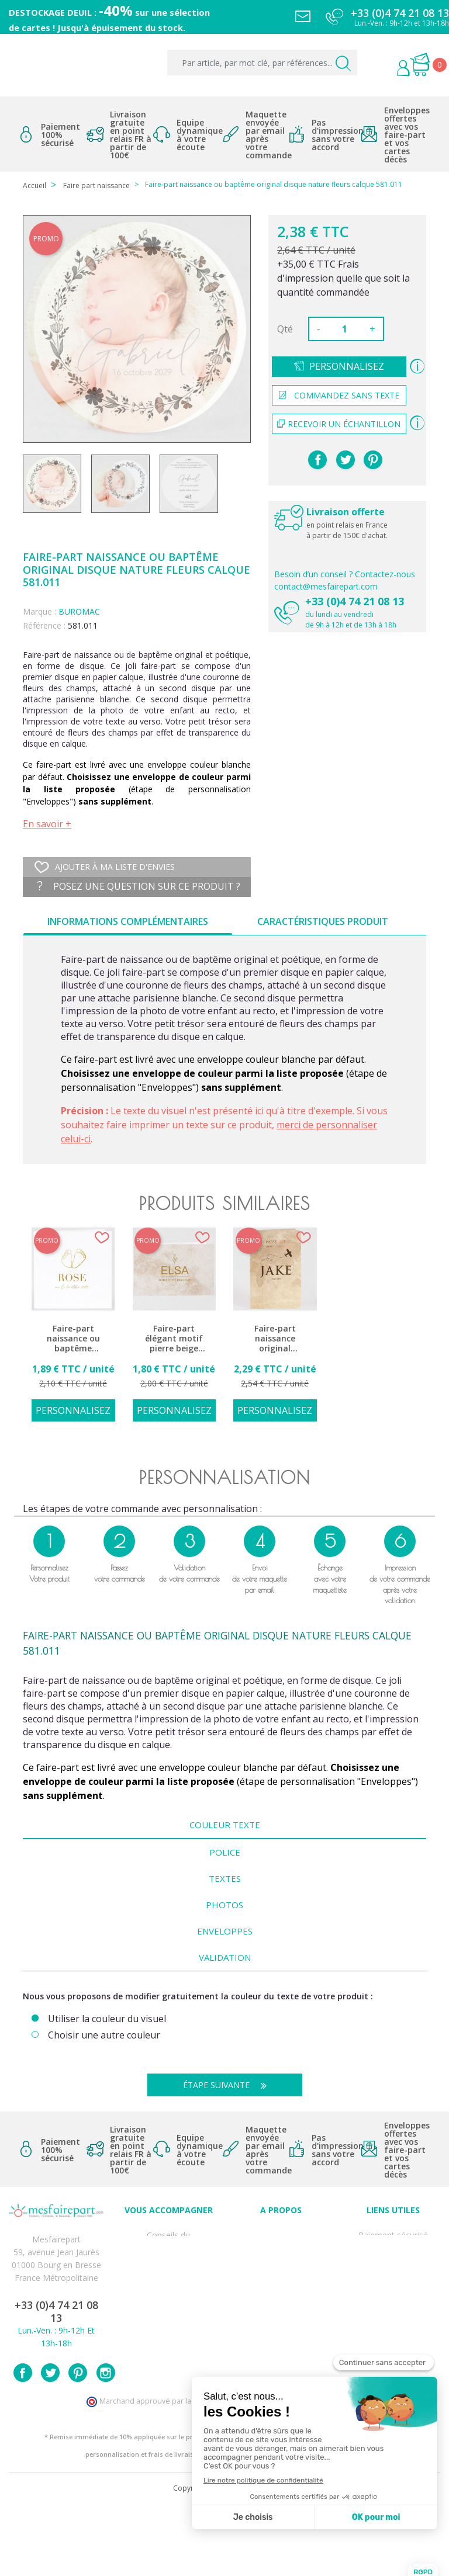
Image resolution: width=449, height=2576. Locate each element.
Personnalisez (346, 366)
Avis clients (281, 2232)
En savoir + (47, 823)
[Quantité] (344, 329)
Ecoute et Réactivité (281, 2284)
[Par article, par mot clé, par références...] (262, 62)
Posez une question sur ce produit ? (138, 886)
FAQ (168, 2258)
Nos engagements (281, 2271)
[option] (73, 1331)
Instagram (105, 2442)
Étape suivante (229, 2084)
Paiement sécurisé (393, 2232)
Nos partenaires (280, 2297)
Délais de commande (393, 2322)
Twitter (50, 2442)
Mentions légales (393, 2245)
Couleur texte (224, 1824)
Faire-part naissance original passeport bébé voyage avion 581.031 (275, 1338)
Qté (285, 329)
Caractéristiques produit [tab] (322, 921)
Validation (225, 1957)
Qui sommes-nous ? (281, 2245)
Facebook (22, 2442)
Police (224, 1852)
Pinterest (373, 459)
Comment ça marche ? (281, 2258)
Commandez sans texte (339, 395)
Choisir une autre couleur (104, 2035)
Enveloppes (225, 1931)
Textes (225, 1878)
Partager (317, 459)
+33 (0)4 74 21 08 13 (354, 601)
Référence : (44, 625)
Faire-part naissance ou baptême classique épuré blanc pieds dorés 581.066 (73, 1338)
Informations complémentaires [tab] (127, 921)
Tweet (345, 459)
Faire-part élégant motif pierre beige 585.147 (174, 1338)
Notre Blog (281, 2309)
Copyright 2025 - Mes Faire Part (225, 2558)
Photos (224, 1905)
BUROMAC (79, 611)
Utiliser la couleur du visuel (107, 2019)
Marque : (39, 611)
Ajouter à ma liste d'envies (104, 867)
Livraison (393, 2258)
